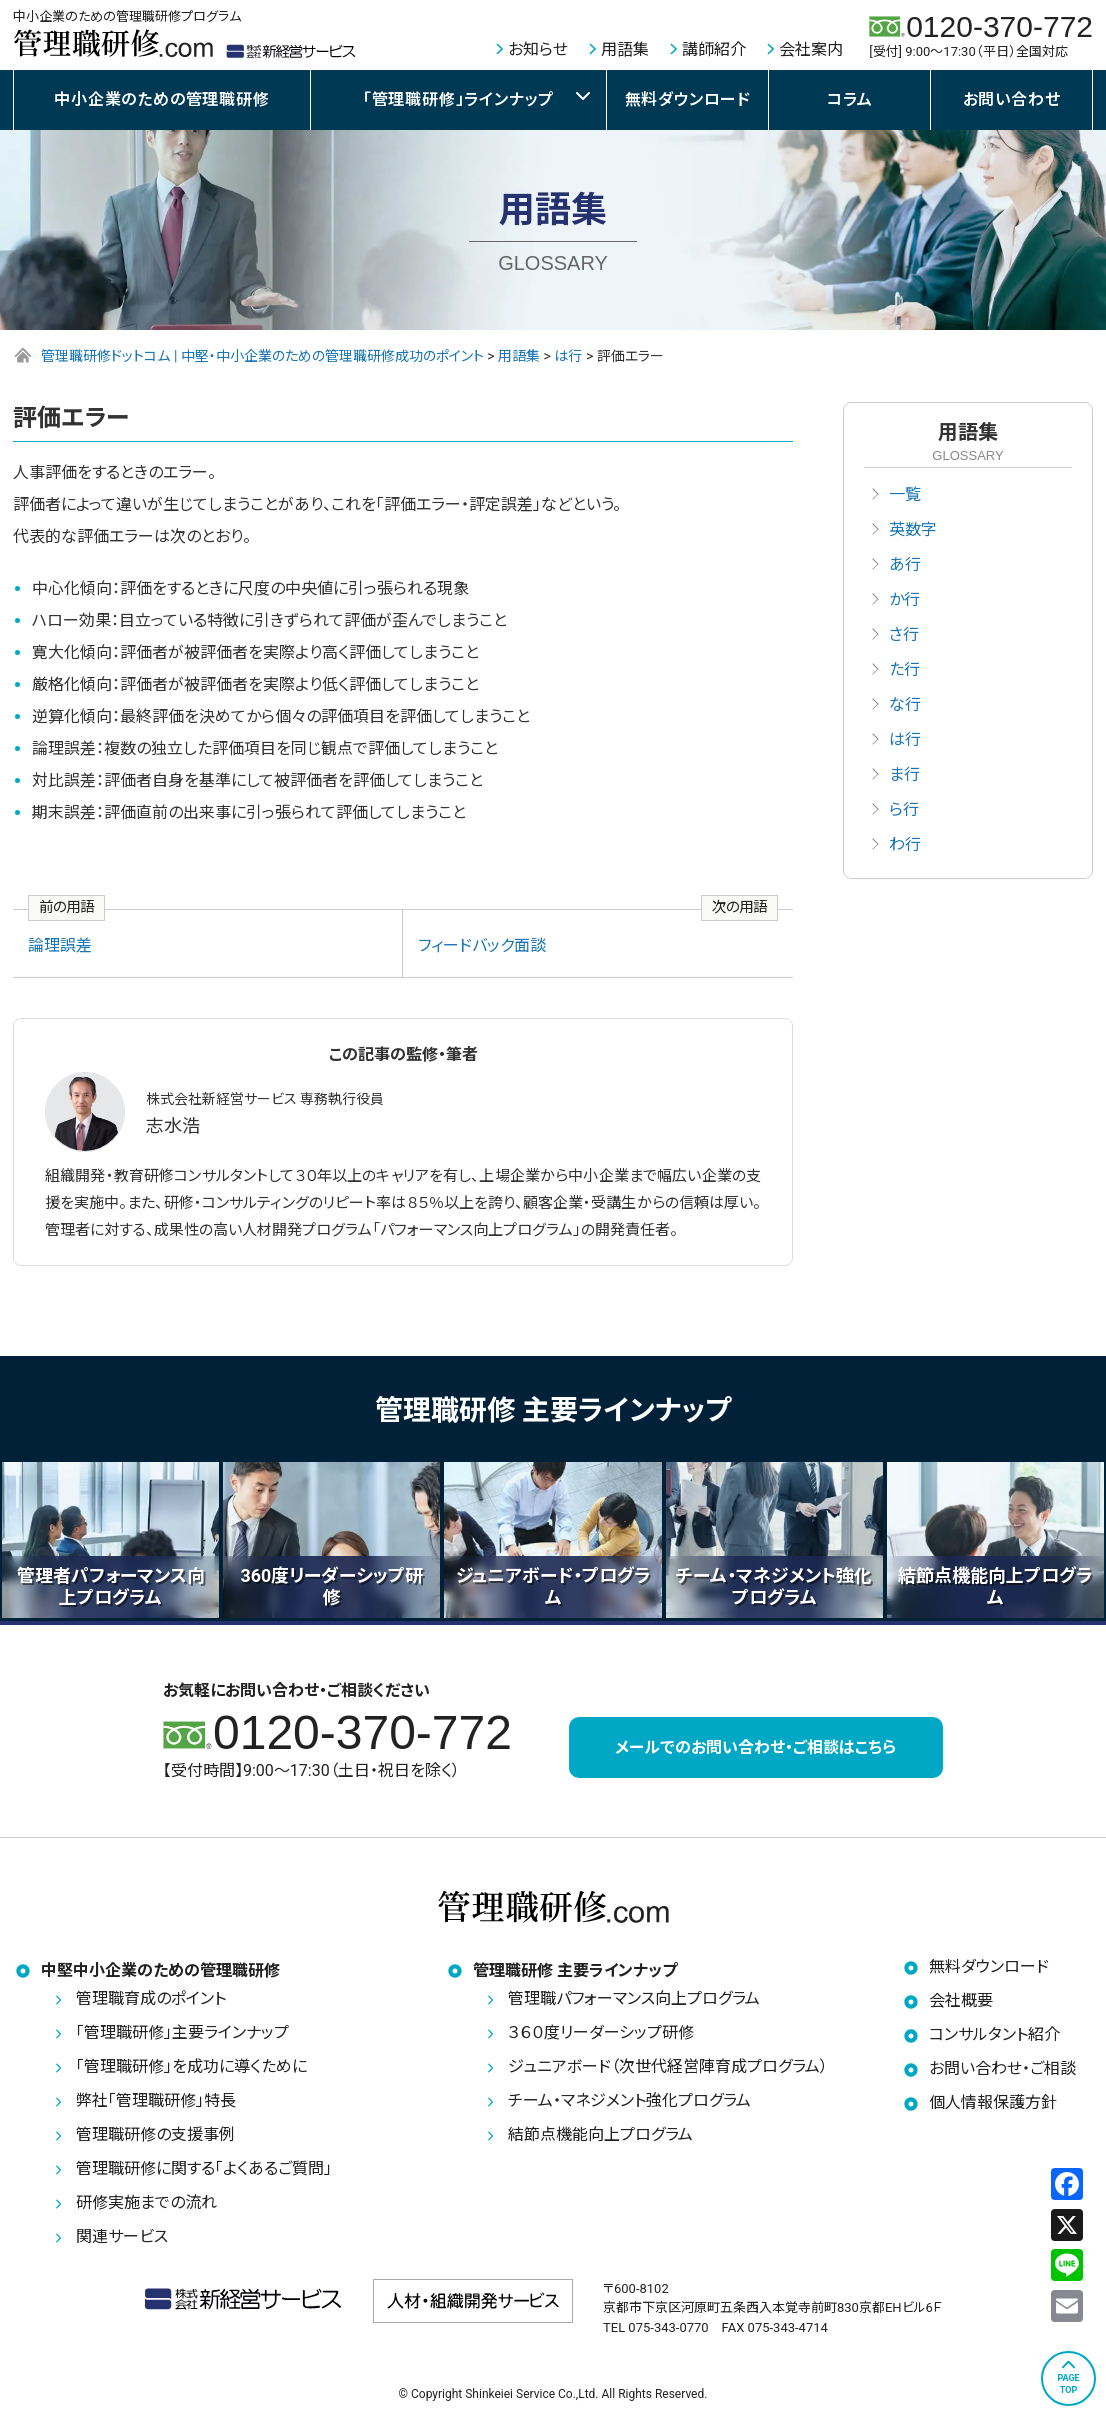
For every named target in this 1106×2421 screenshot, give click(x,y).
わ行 (905, 844)
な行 (905, 704)
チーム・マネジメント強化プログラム (629, 2101)
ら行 (904, 809)
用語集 (625, 49)
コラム (849, 99)
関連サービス (122, 2237)
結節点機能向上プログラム (600, 2135)
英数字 (913, 529)
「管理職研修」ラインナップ (458, 99)
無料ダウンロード (688, 99)
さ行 (904, 634)
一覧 (905, 494)
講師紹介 (714, 49)
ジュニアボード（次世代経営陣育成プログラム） (668, 2067)
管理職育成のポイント (151, 1999)
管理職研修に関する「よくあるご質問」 (204, 2169)
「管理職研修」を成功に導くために (191, 2067)
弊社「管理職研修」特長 (156, 2101)
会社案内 (811, 49)
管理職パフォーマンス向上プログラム (634, 1999)
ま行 (904, 774)
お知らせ (538, 49)
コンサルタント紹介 (994, 2035)
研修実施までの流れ (146, 2203)
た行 (904, 669)
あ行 (905, 564)
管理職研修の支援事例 (155, 2135)
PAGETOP (1068, 2384)
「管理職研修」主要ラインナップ (182, 2033)
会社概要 (961, 2001)
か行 (904, 599)
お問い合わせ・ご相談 (1002, 2069)
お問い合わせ (1012, 99)
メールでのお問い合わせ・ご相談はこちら (755, 1747)
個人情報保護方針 (993, 2103)
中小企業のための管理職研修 (161, 99)
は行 (905, 739)
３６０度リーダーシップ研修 (601, 2033)
